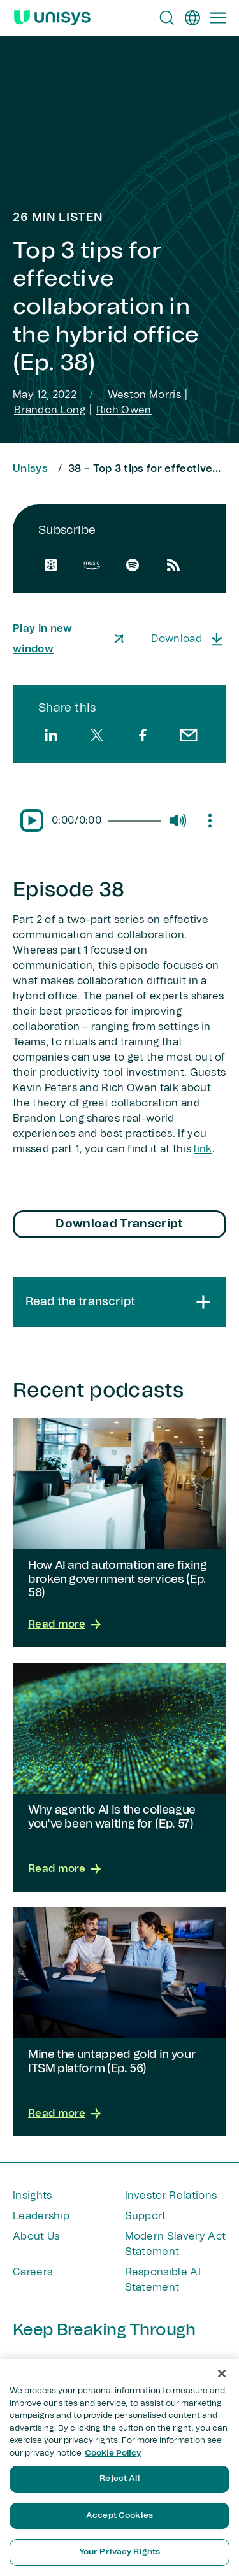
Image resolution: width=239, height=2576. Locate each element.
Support (145, 2216)
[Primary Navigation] (218, 18)
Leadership (41, 2216)
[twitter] (97, 735)
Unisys (30, 469)
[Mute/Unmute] (177, 820)
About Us (36, 2236)
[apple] (51, 565)
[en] (192, 18)
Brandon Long (49, 410)
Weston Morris (144, 395)
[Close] (222, 2373)
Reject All (119, 2479)
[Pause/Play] (32, 820)
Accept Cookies (119, 2516)
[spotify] (132, 565)
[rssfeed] (173, 565)
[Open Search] (167, 18)
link (203, 1149)
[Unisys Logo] (52, 17)
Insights (32, 2196)
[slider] (134, 821)
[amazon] (92, 565)
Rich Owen (124, 410)
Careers (32, 2272)
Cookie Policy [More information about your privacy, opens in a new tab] (113, 2453)
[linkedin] (51, 735)
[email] (188, 735)
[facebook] (143, 735)
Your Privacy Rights (119, 2552)
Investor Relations (171, 2196)
